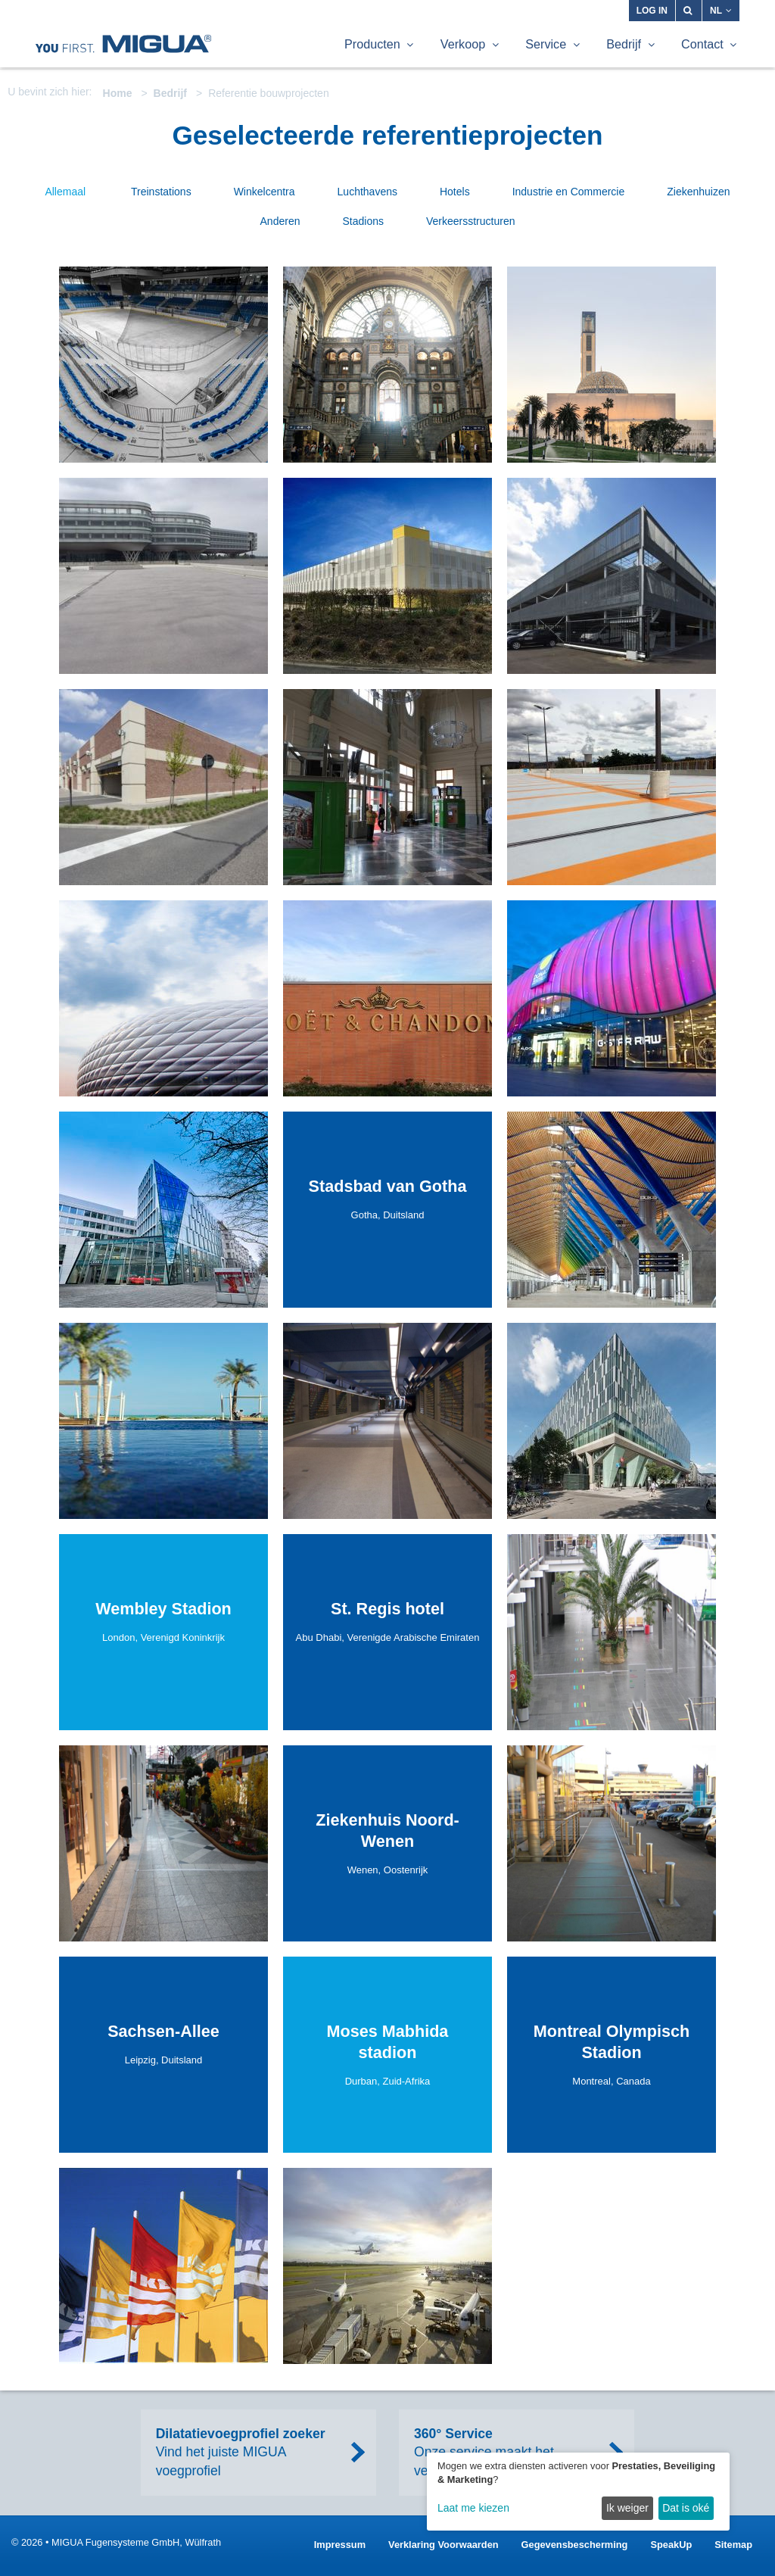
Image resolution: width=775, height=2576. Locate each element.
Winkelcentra (264, 192)
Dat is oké (685, 2508)
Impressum (340, 2544)
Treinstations (161, 192)
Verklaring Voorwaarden (443, 2544)
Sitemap (733, 2544)
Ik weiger (627, 2508)
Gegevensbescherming (574, 2544)
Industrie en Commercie (568, 192)
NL (721, 10)
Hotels (455, 192)
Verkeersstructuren (470, 221)
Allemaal (65, 192)
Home (117, 93)
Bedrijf (170, 93)
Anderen (280, 221)
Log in (652, 10)
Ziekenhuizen (698, 192)
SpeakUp (671, 2544)
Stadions (362, 221)
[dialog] (578, 2492)
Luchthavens (367, 192)
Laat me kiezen (473, 2508)
